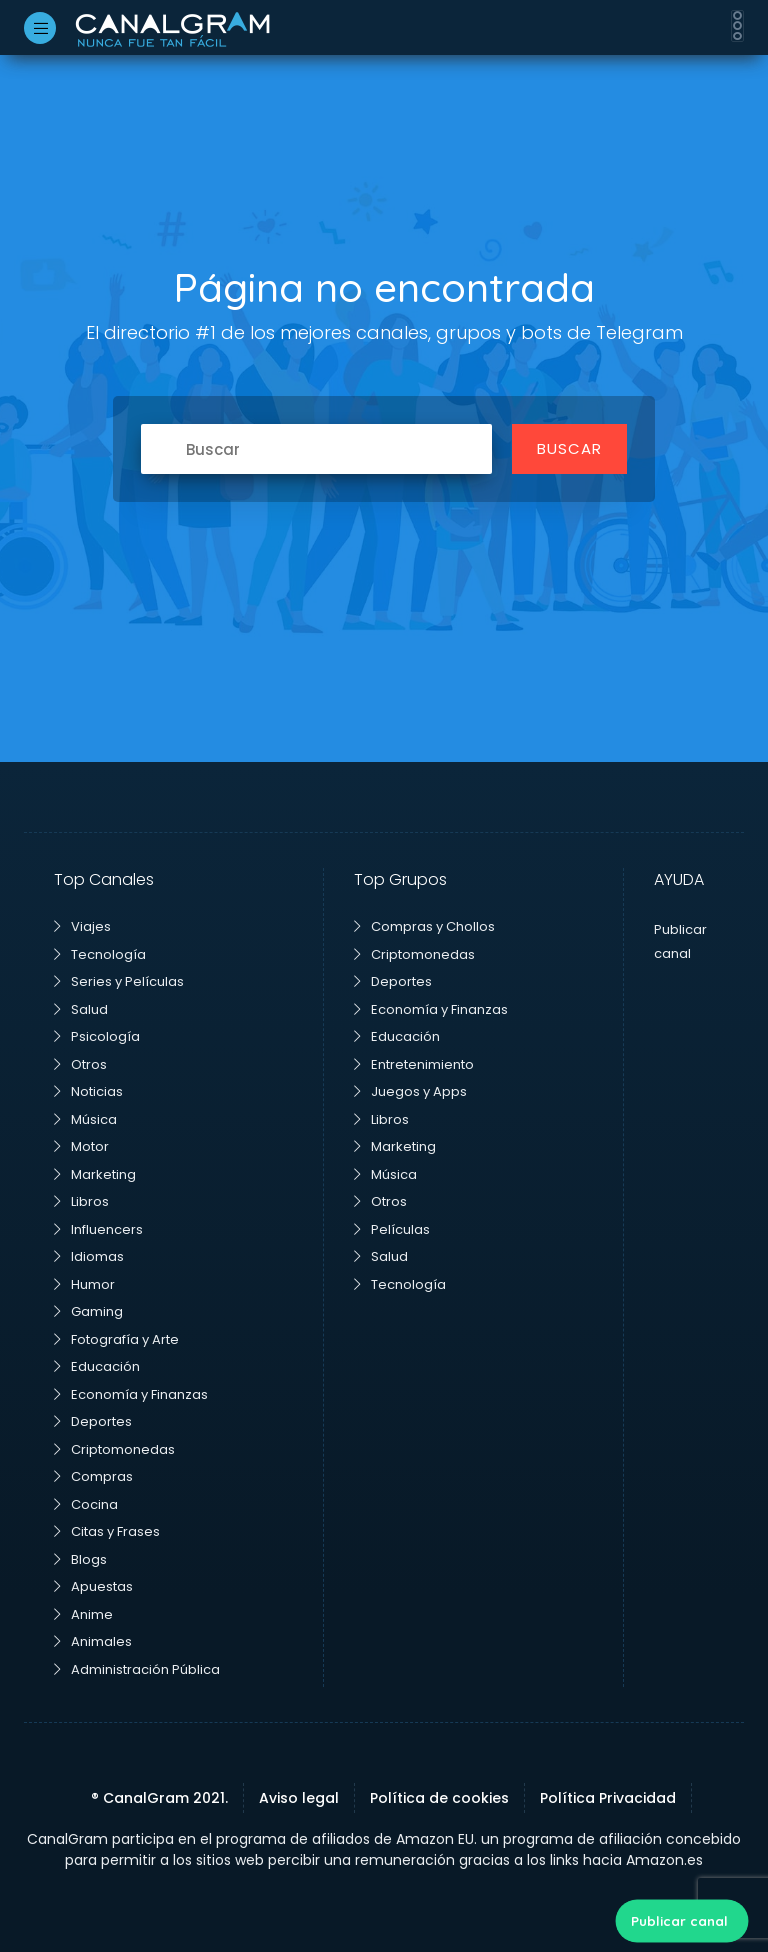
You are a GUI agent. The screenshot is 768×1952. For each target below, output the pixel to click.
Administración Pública (137, 1669)
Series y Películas (119, 981)
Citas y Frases (107, 1531)
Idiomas (89, 1256)
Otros (80, 1064)
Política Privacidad (608, 1798)
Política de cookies (439, 1798)
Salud (81, 1009)
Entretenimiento (414, 1064)
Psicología (97, 1036)
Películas (392, 1229)
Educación (97, 1366)
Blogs (80, 1559)
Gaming (88, 1311)
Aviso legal (299, 1798)
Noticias (88, 1091)
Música (85, 1119)
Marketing (95, 1174)
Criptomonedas (114, 1449)
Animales (93, 1641)
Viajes (82, 926)
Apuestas (93, 1586)
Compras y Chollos (424, 926)
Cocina (86, 1504)
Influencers (98, 1229)
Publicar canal (679, 1921)
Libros (81, 1201)
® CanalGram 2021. (159, 1798)
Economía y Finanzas (131, 1394)
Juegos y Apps (410, 1091)
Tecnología (100, 954)
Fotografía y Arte (116, 1339)
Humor (84, 1284)
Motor (81, 1146)
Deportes (93, 1421)
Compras (93, 1476)
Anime (83, 1614)
